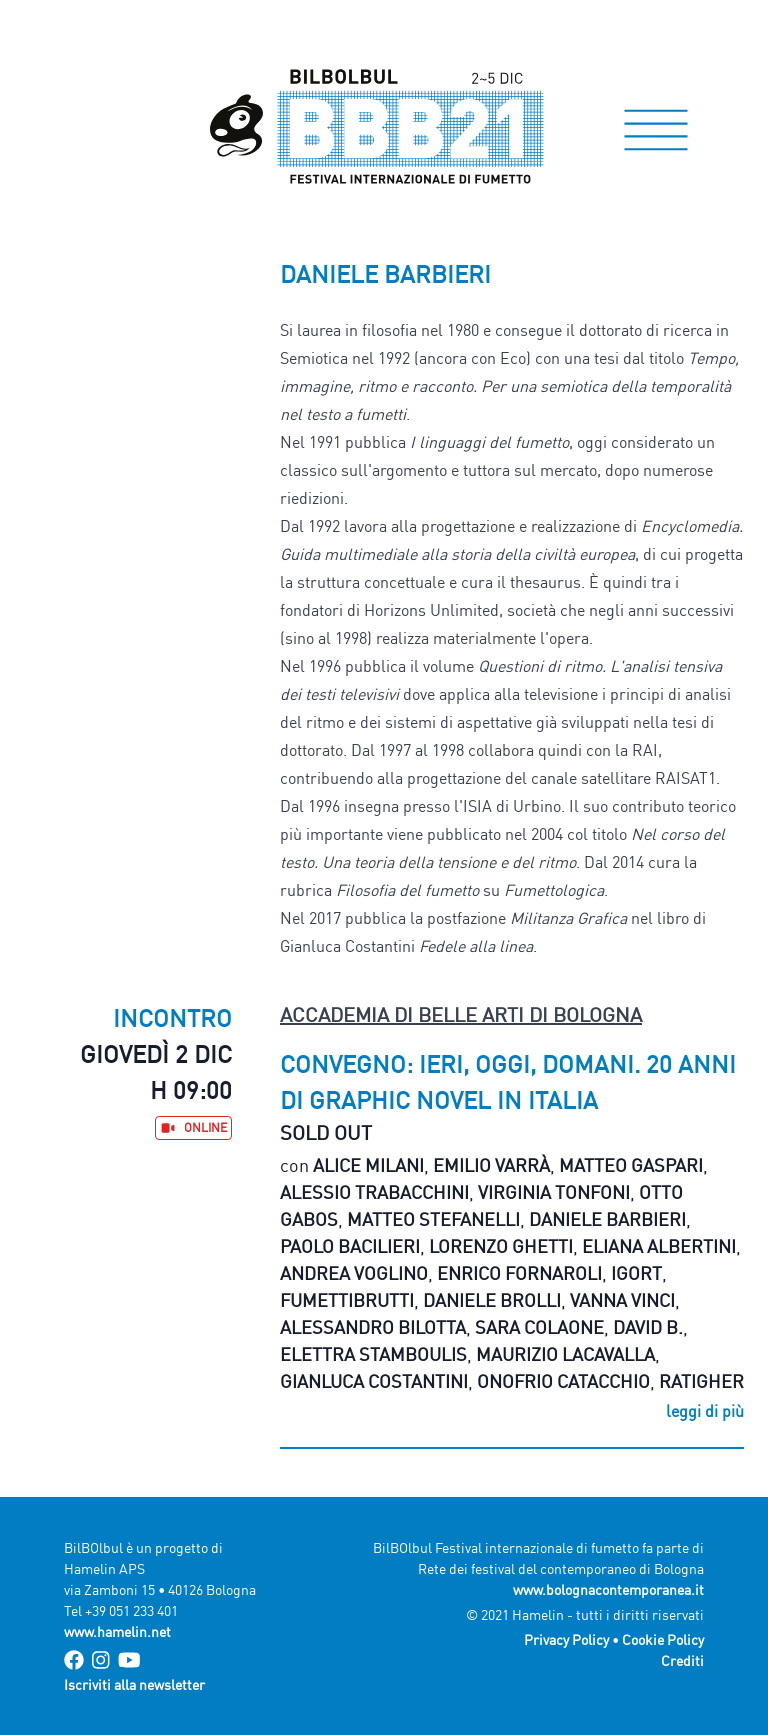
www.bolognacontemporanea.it (608, 1589)
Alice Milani (368, 1165)
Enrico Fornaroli (519, 1273)
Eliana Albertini (659, 1246)
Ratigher (701, 1381)
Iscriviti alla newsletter (134, 1684)
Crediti (682, 1660)
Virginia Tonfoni (554, 1192)
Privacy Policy (566, 1639)
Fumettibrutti (347, 1300)
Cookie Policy (663, 1639)
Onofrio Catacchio (563, 1381)
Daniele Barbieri (607, 1219)
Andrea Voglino (354, 1273)
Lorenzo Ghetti (501, 1246)
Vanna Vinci (622, 1300)
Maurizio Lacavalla (565, 1354)
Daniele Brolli (492, 1300)
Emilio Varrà (491, 1165)
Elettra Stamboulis (373, 1354)
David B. (648, 1327)
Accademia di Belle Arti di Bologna (461, 1014)
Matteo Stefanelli (433, 1219)
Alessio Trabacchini (374, 1192)
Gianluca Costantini (374, 1381)
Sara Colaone (539, 1327)
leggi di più (705, 1411)
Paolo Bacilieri (350, 1246)
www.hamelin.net (117, 1631)
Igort (636, 1273)
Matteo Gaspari (631, 1165)
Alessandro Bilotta (373, 1327)
